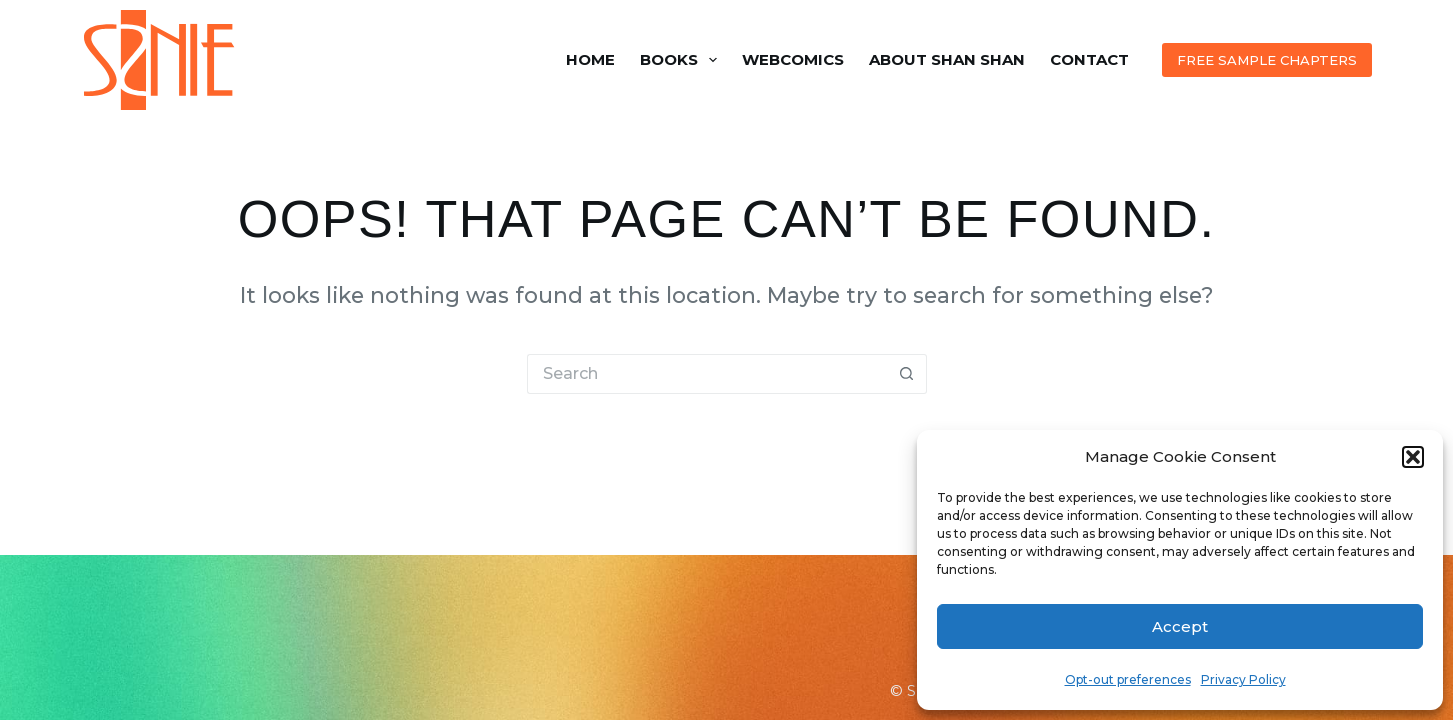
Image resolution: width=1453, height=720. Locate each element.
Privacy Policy (1243, 679)
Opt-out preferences (1128, 679)
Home (590, 59)
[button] (1413, 457)
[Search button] (907, 374)
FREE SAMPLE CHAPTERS (1267, 60)
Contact (1089, 59)
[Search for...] (707, 374)
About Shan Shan (947, 59)
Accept (1180, 626)
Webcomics (793, 59)
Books (682, 60)
